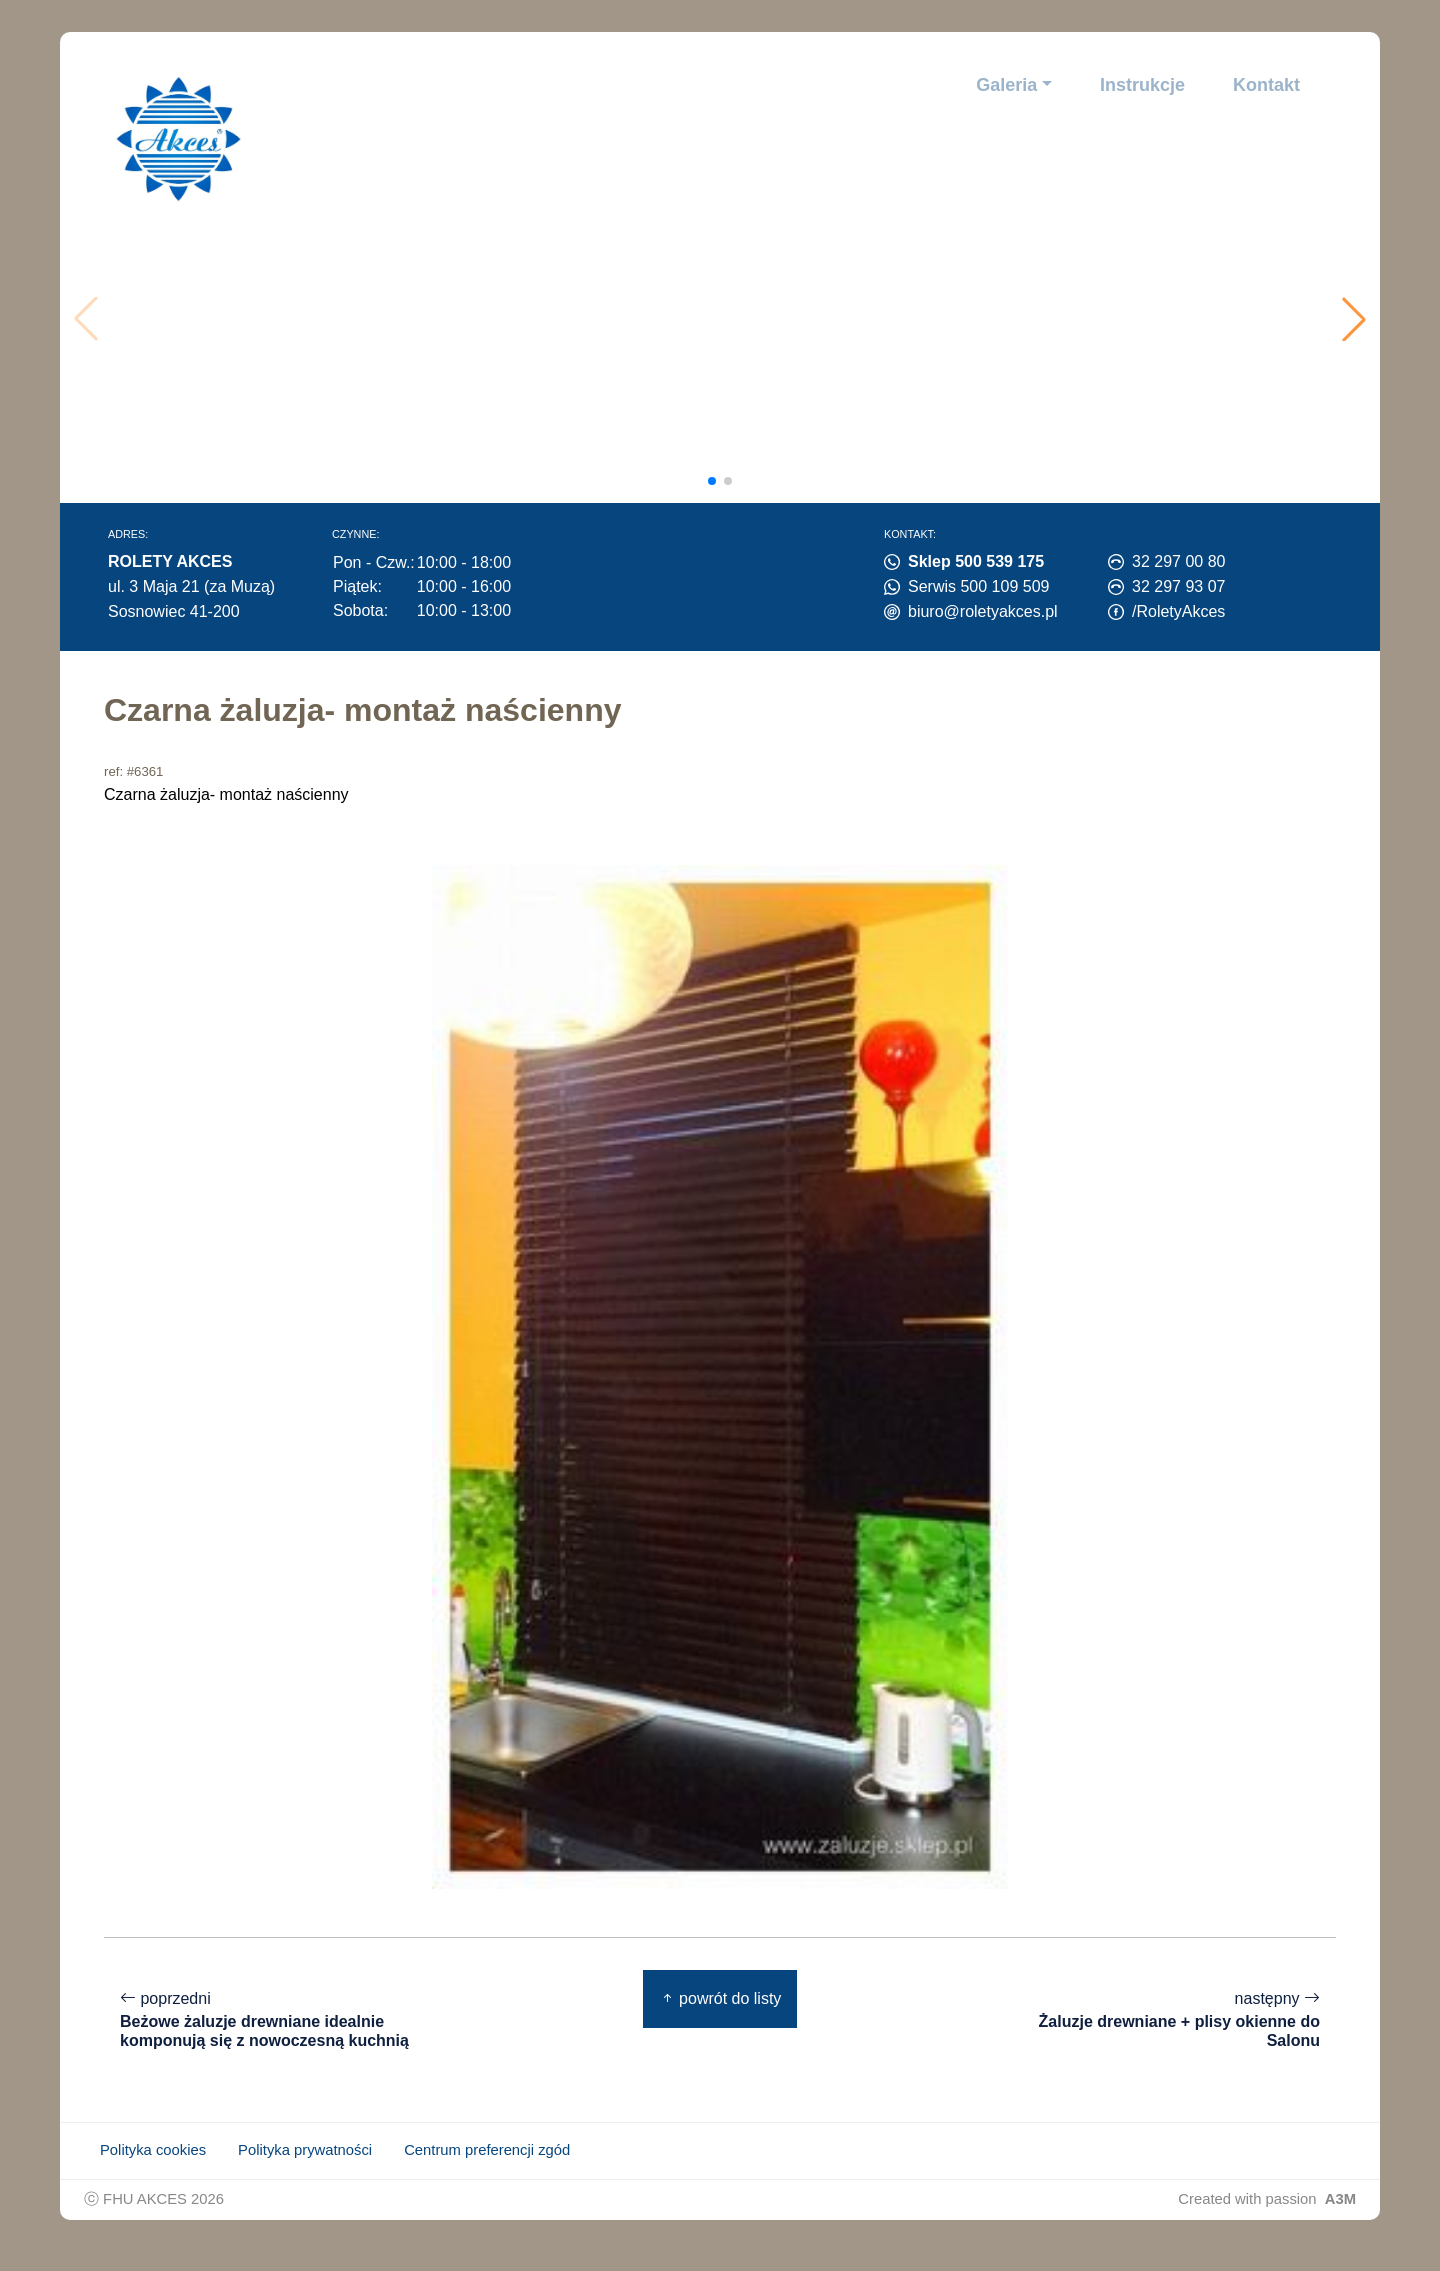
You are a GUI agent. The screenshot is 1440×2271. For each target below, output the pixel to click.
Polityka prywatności (305, 2170)
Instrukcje (1142, 85)
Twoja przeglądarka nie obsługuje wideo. (726, 319)
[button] (1354, 319)
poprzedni (254, 2029)
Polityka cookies (153, 2170)
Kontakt (1266, 85)
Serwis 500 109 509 (978, 586)
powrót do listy (720, 1998)
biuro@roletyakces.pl (983, 611)
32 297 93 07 (1178, 586)
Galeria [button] (1006, 85)
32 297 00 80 (1178, 561)
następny (1186, 2020)
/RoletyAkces (1178, 611)
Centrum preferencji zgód (487, 2170)
